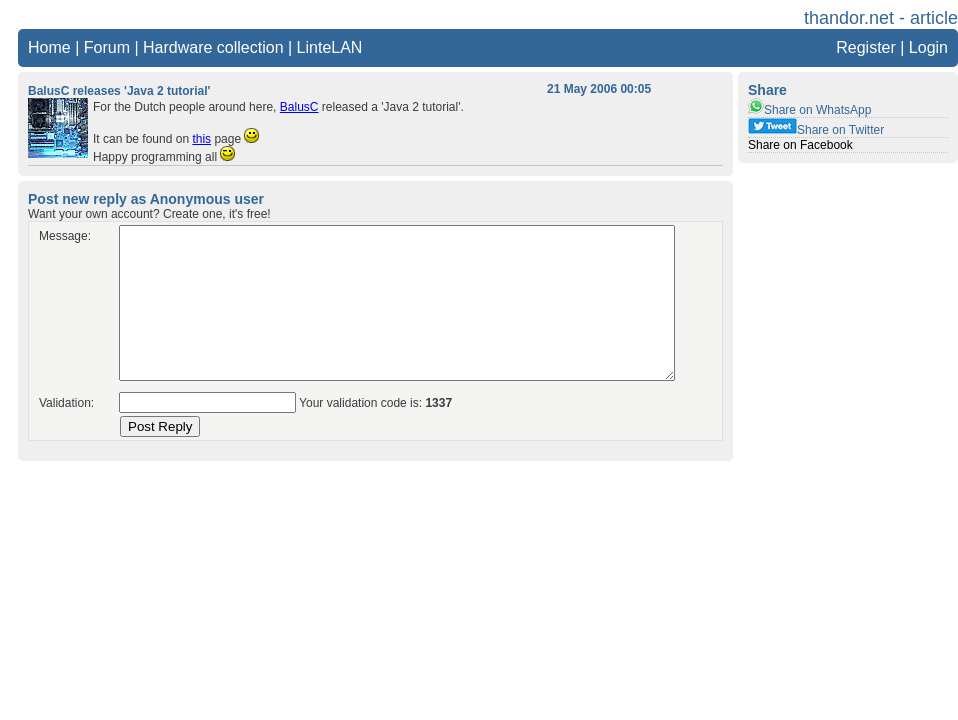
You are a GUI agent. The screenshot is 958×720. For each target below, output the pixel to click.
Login (928, 47)
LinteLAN (330, 47)
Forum (107, 47)
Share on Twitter (816, 130)
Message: (65, 236)
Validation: (66, 403)
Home (49, 47)
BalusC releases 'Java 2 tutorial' (119, 91)
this (201, 139)
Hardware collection (213, 47)
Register (866, 47)
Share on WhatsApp (809, 110)
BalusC (299, 107)
